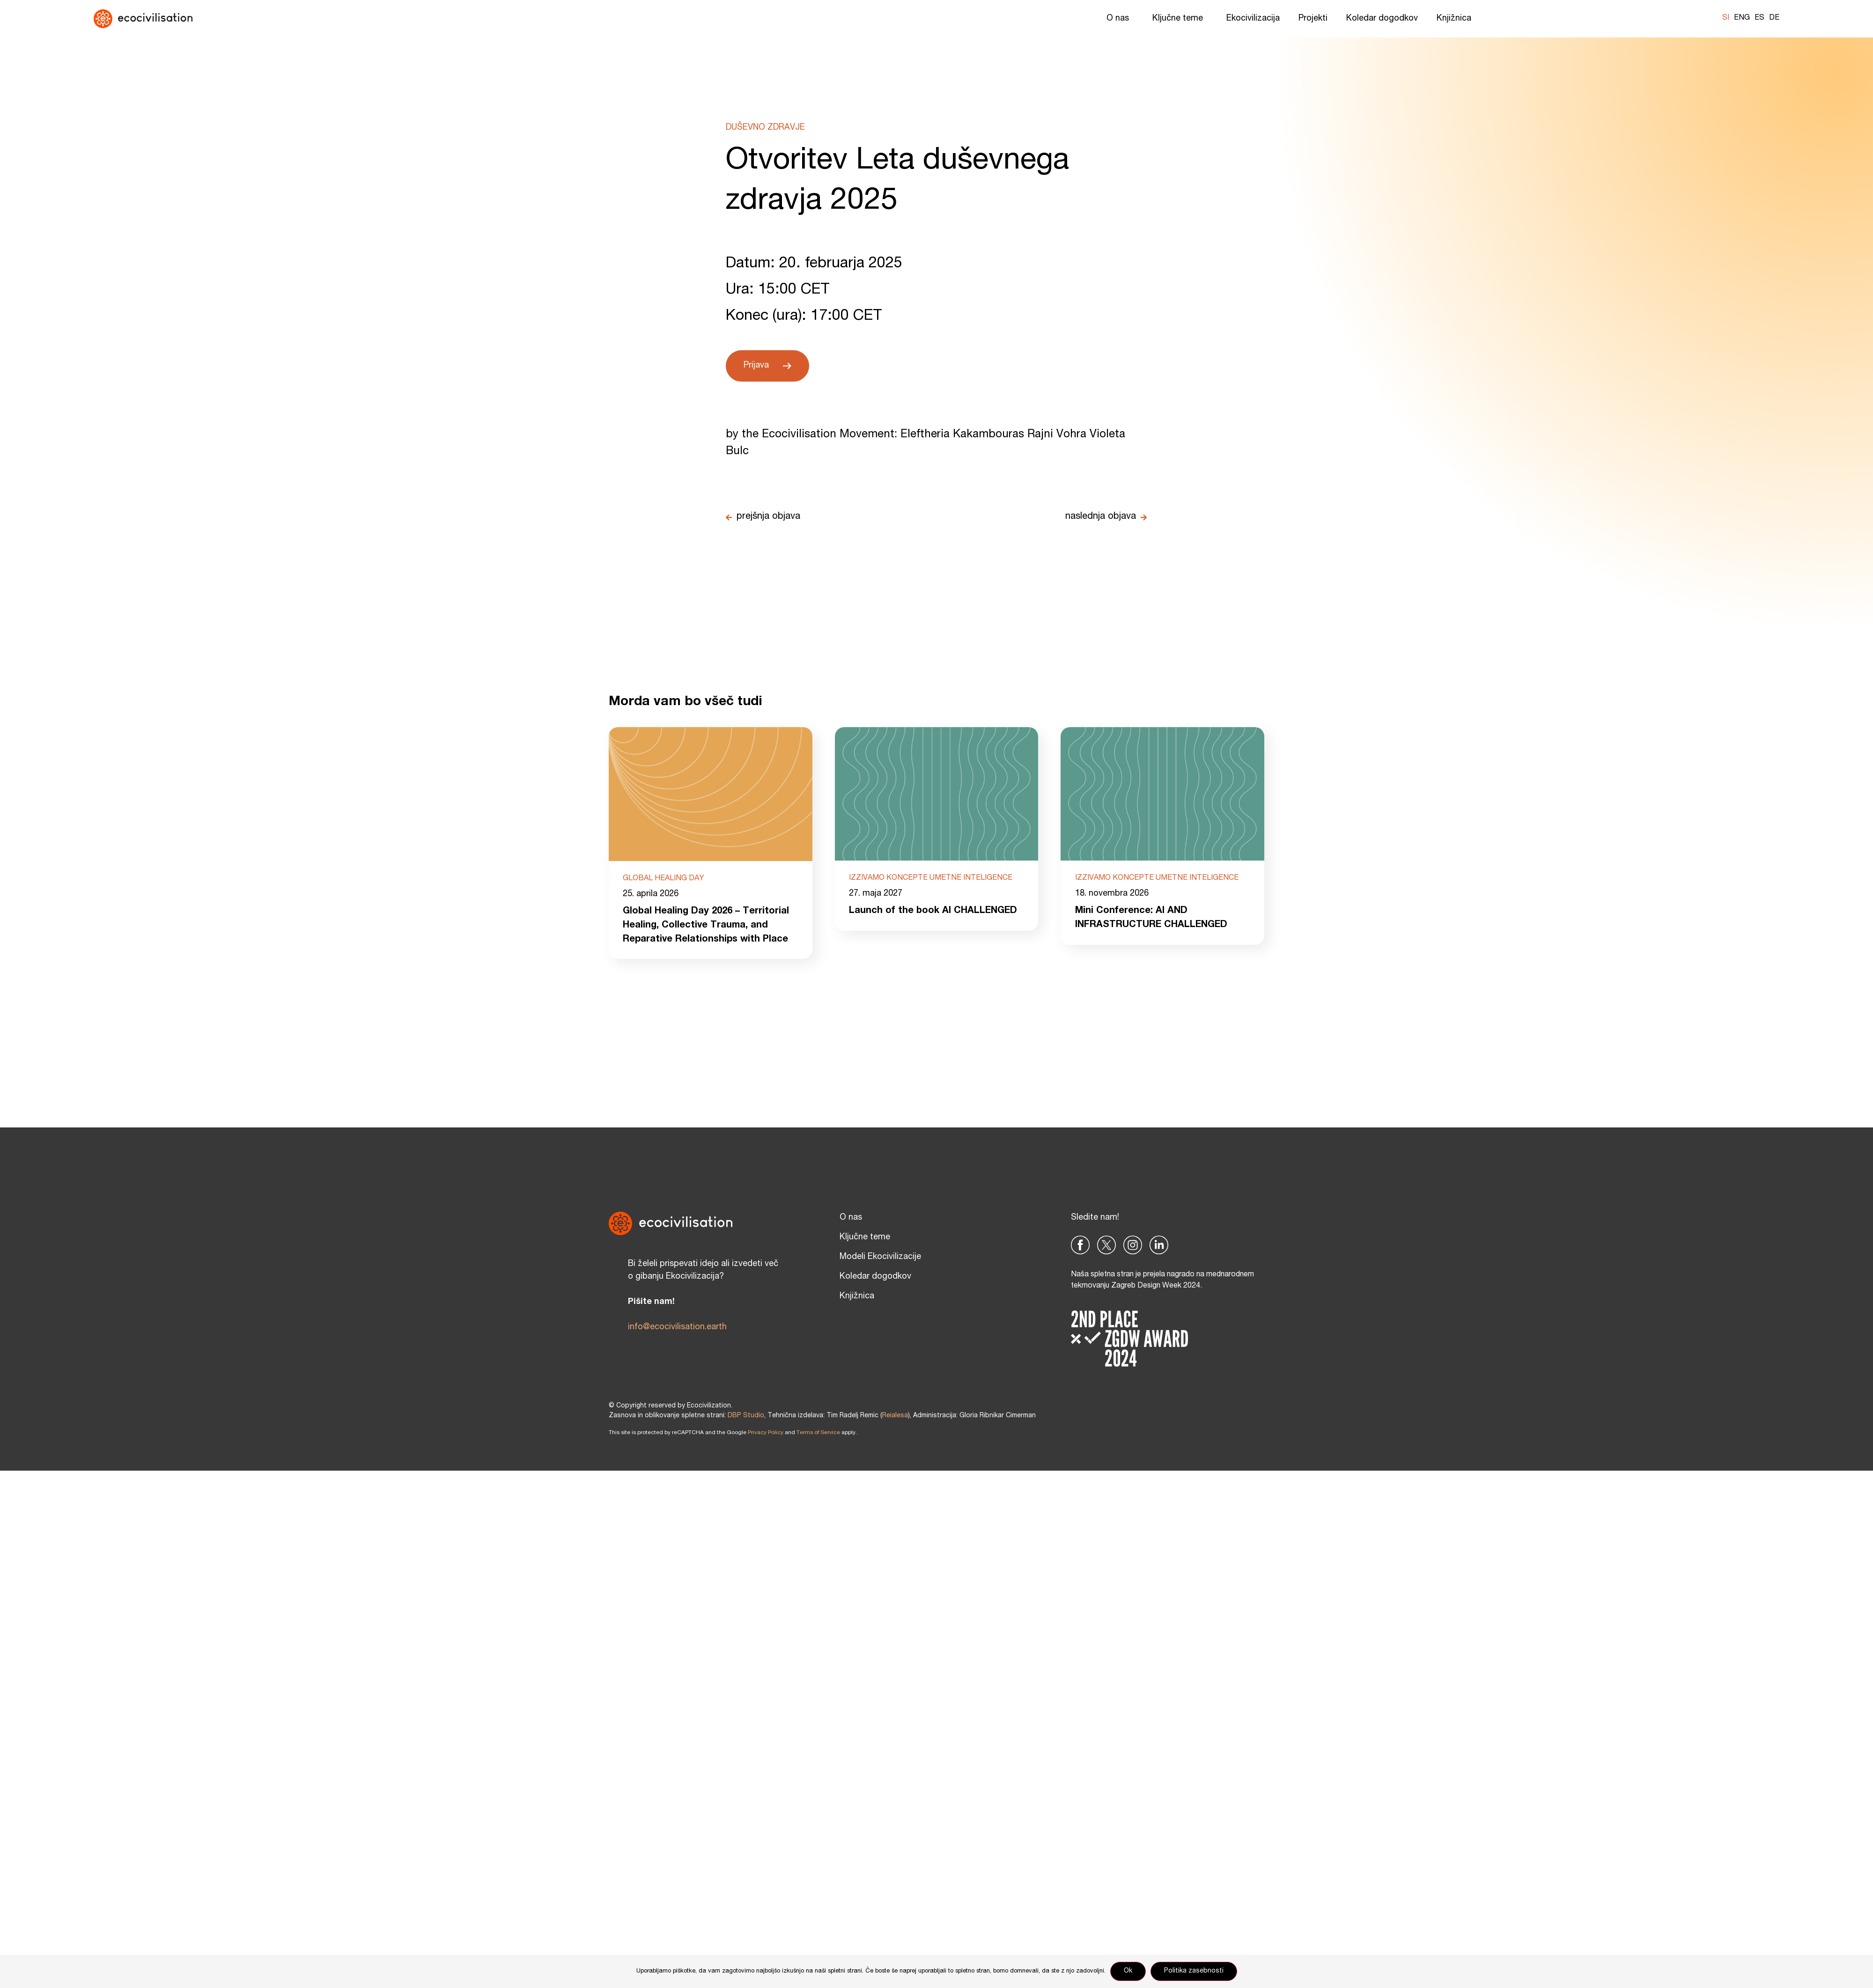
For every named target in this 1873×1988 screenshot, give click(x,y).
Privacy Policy (765, 1433)
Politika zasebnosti (1194, 1971)
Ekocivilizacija (1253, 19)
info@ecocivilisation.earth (677, 1327)
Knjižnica (1456, 18)
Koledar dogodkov (1382, 19)
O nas (1120, 18)
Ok (1128, 1971)
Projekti (1312, 19)
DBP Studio (746, 1416)
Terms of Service (818, 1433)
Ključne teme (1180, 18)
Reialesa (895, 1416)
